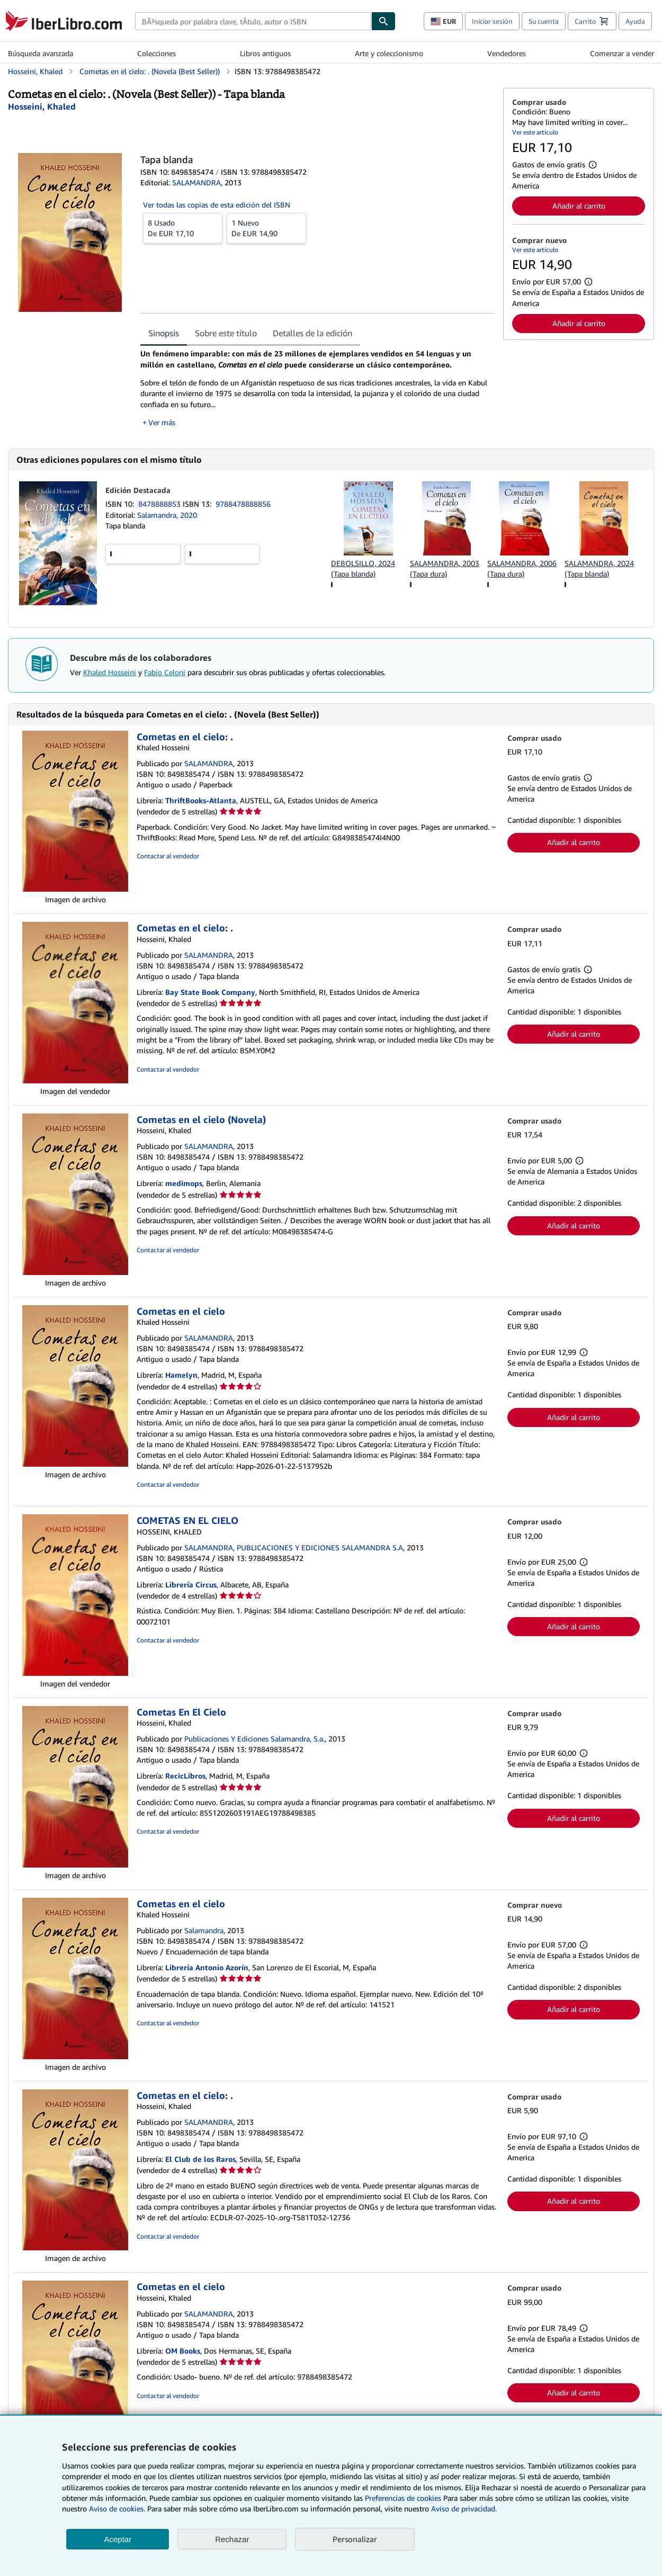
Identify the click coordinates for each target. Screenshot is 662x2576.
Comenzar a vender (622, 53)
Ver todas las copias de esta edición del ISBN (216, 204)
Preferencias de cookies (403, 2497)
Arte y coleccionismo (389, 53)
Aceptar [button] (117, 2539)
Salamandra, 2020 (167, 514)
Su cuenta (544, 21)
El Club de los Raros (200, 2159)
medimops (183, 1183)
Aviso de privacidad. (464, 2508)
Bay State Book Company (210, 992)
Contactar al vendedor (168, 856)
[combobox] (253, 21)
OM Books (182, 2350)
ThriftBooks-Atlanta (200, 800)
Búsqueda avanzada (40, 53)
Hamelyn (181, 1374)
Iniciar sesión (492, 21)
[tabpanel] (317, 387)
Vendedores (506, 53)
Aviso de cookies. (117, 2508)
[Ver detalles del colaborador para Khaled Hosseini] (42, 106)
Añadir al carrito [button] (578, 205)
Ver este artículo (535, 132)
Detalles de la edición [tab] (312, 333)
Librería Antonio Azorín (206, 1967)
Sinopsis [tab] (163, 333)
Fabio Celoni (164, 672)
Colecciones (156, 53)
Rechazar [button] (232, 2539)
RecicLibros (185, 1775)
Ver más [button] (161, 422)
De (183, 228)
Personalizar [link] (355, 2539)
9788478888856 (243, 503)
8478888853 (160, 503)
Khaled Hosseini (109, 672)
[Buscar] (383, 21)
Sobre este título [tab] (226, 333)
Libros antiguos (265, 53)
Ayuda (635, 21)
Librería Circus (191, 1584)
